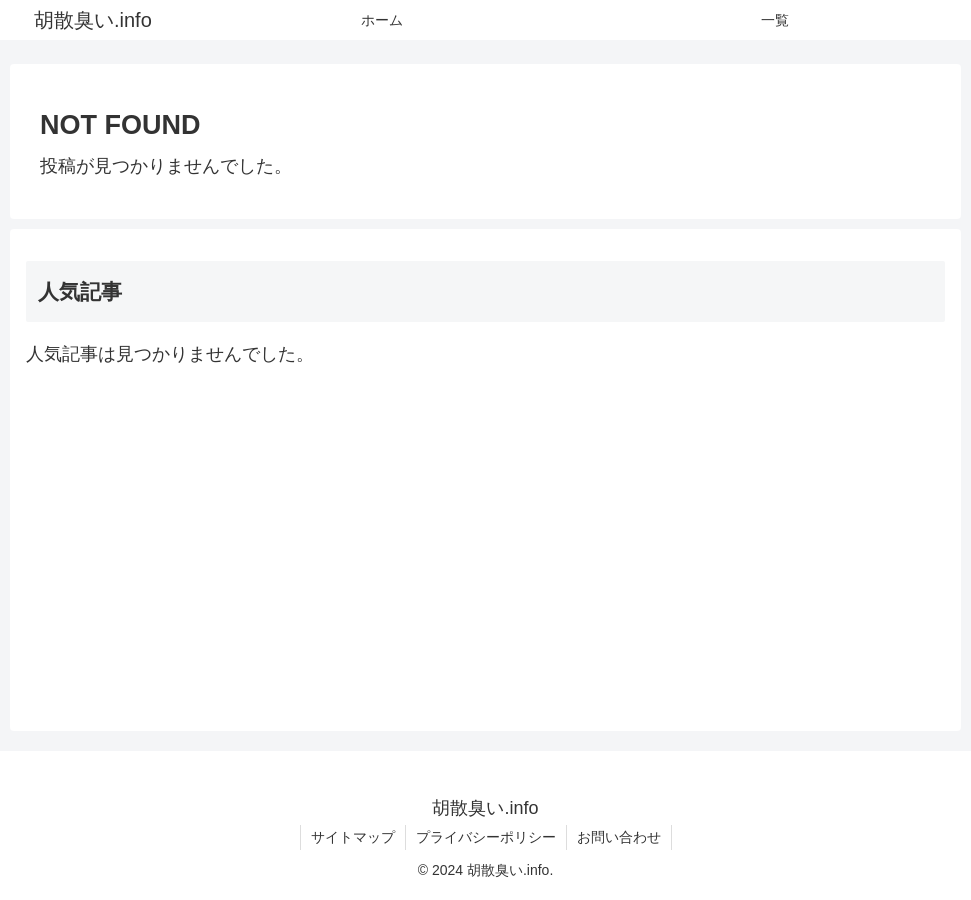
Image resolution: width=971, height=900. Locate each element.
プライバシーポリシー (486, 837)
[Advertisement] (486, 543)
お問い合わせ (619, 837)
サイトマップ (353, 837)
